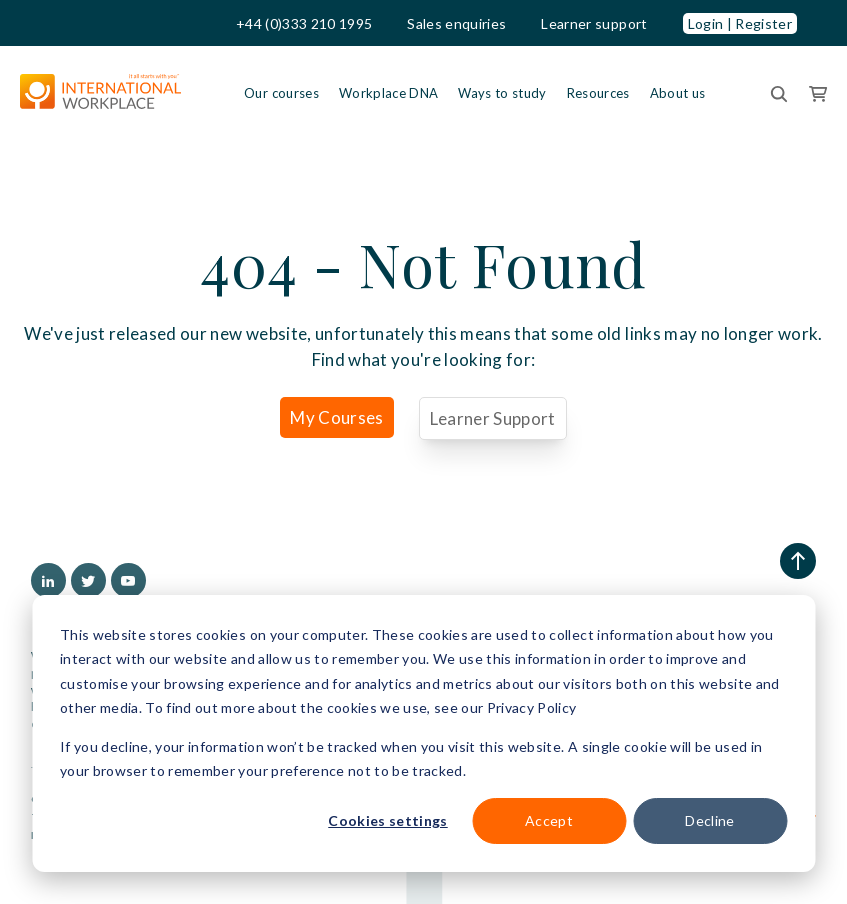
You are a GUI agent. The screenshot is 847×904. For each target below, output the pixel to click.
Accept (549, 820)
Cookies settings (387, 820)
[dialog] (423, 733)
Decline (709, 820)
